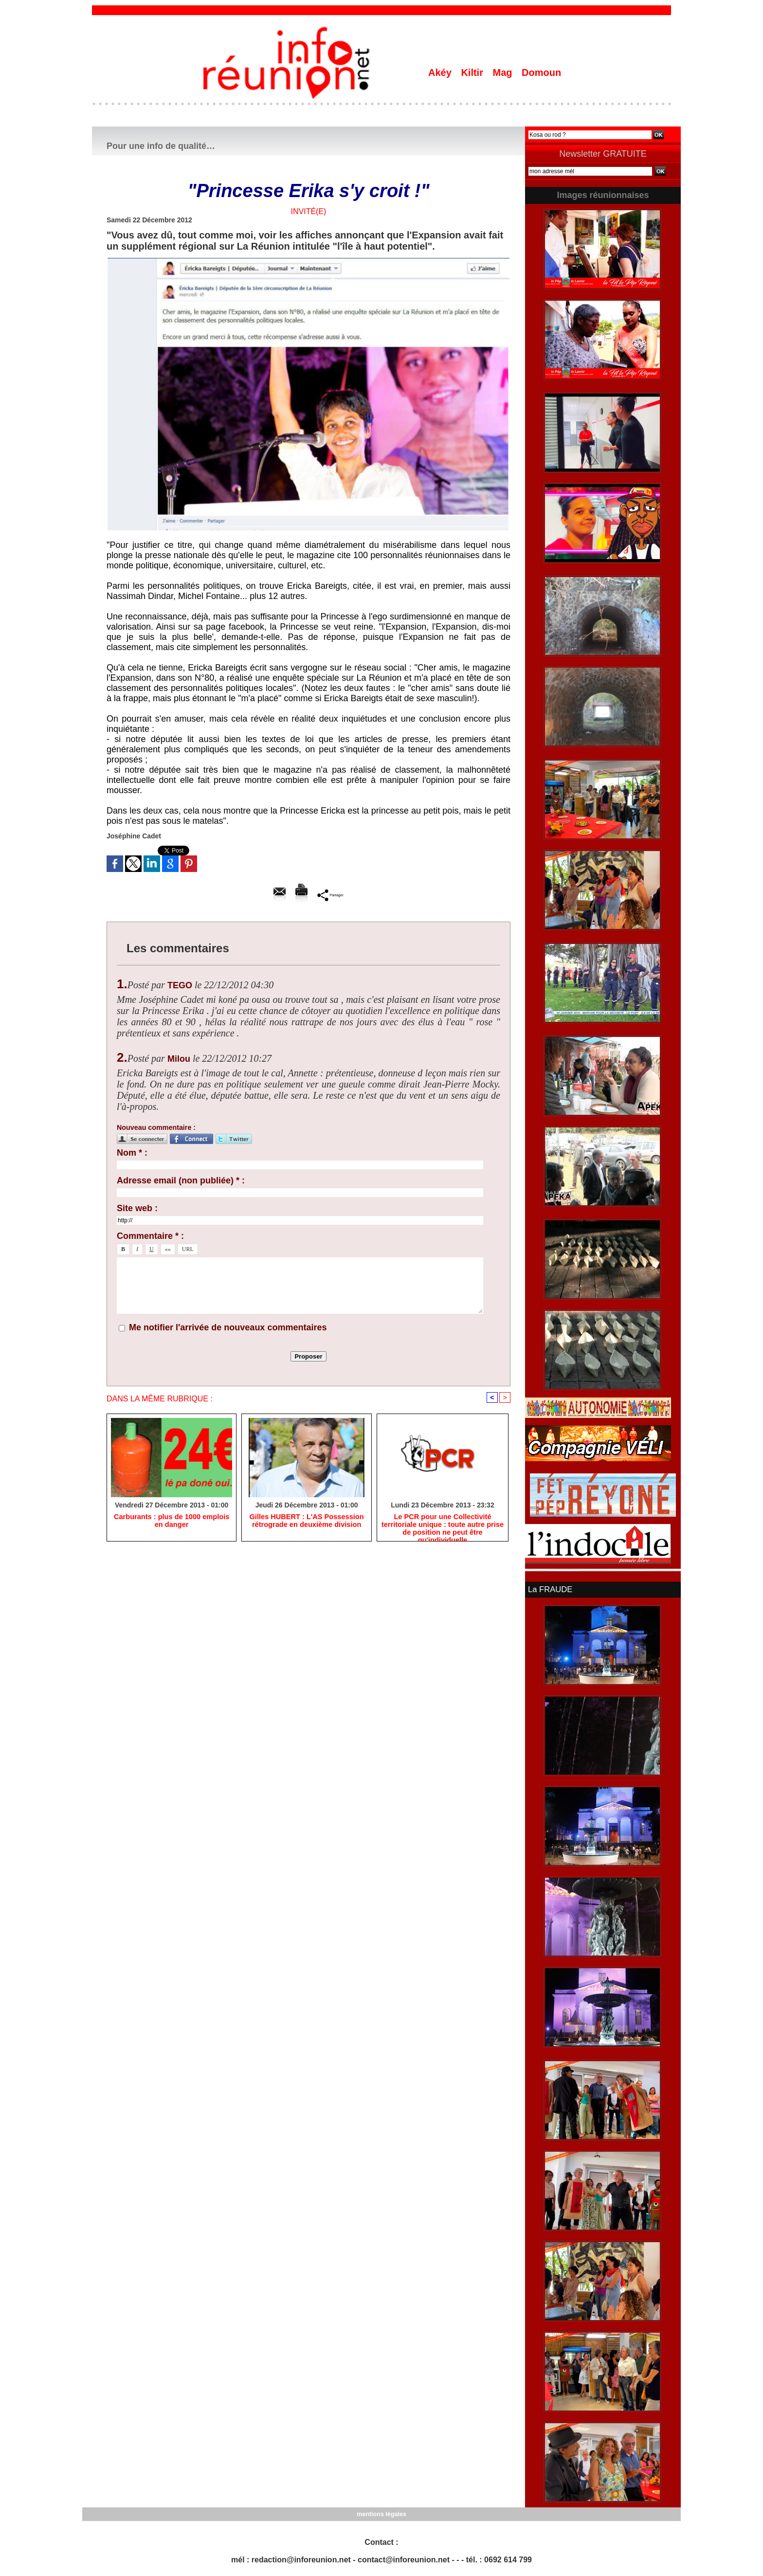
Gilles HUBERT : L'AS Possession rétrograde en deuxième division (307, 1521)
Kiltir (473, 72)
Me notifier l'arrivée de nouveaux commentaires (228, 1327)
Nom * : (132, 1153)
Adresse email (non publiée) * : (181, 1180)
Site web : (137, 1208)
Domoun (541, 72)
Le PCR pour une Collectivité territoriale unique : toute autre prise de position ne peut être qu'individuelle (442, 1526)
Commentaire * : (150, 1236)
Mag (504, 72)
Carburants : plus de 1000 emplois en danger (171, 1521)
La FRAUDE (549, 1589)
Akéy (441, 72)
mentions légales (381, 2513)
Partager (330, 895)
